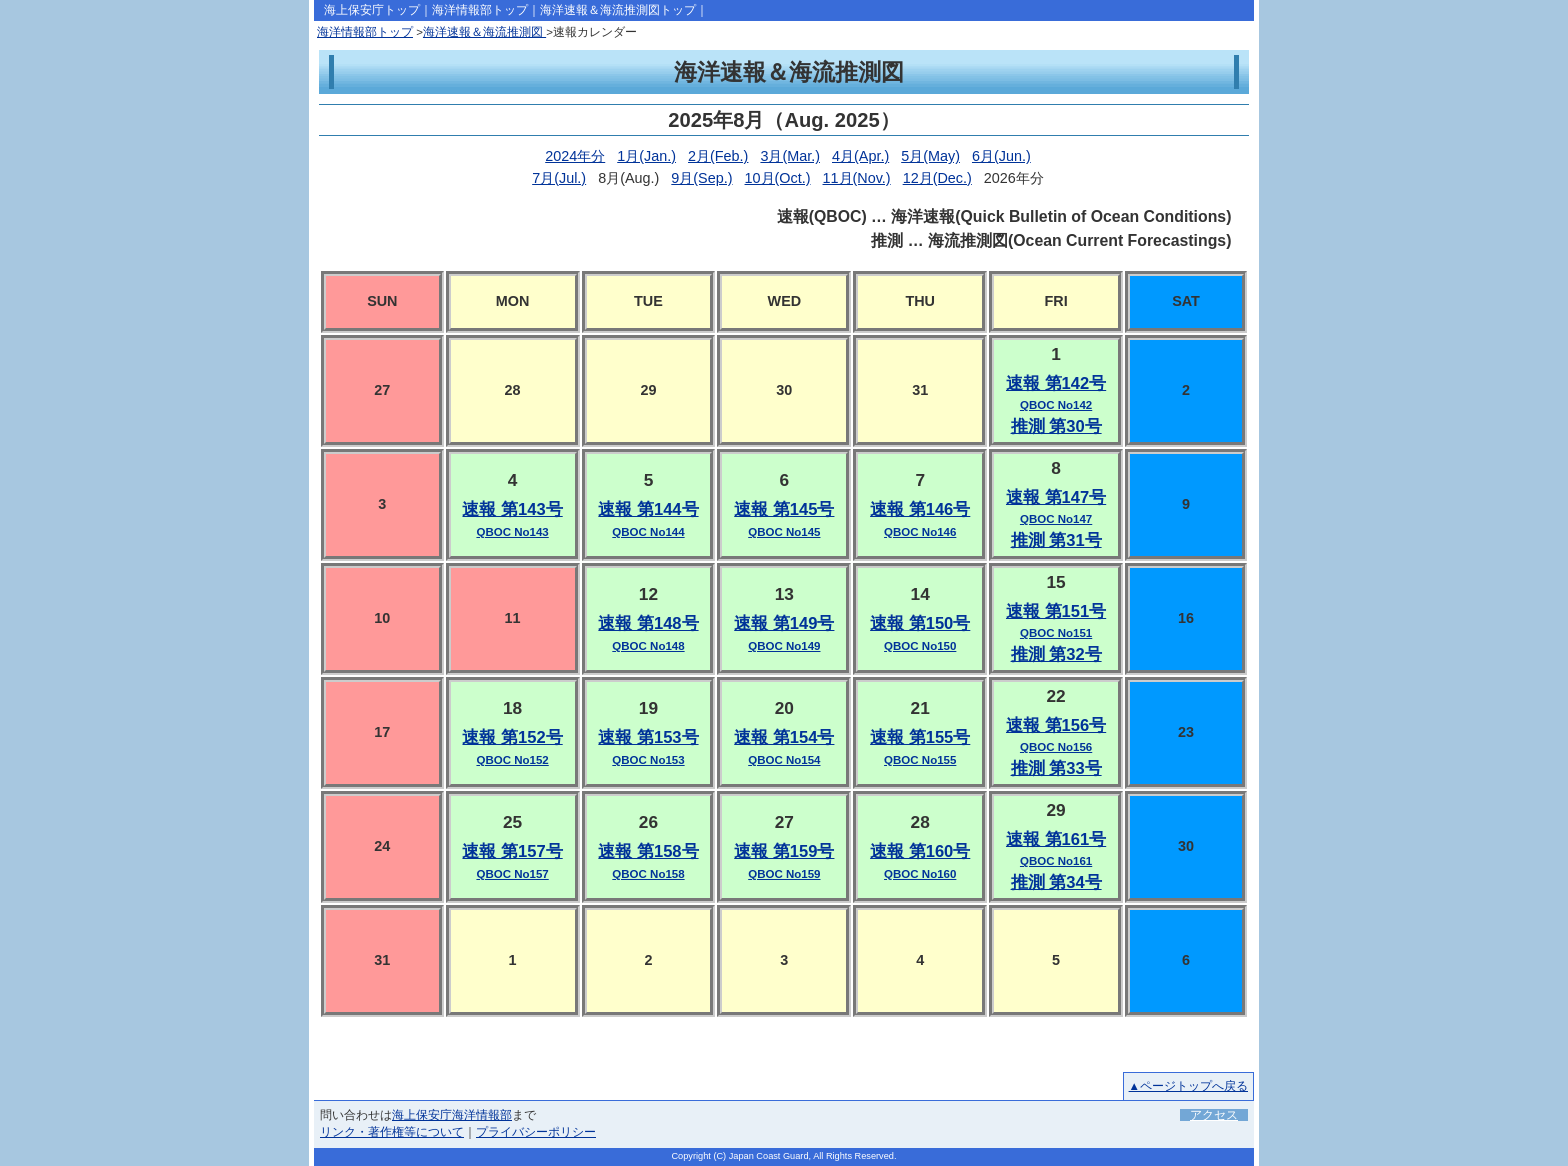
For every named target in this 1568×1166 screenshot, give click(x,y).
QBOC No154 (784, 760)
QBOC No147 (1056, 519)
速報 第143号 (512, 509)
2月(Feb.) (718, 156)
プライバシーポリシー (536, 1132)
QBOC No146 (920, 532)
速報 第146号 (920, 509)
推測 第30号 (1056, 426)
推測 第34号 (1056, 882)
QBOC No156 (1056, 747)
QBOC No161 (1056, 861)
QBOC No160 (920, 874)
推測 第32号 (1056, 654)
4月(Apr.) (860, 156)
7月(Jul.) (559, 178)
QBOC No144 (648, 532)
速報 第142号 (1056, 383)
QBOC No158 (648, 874)
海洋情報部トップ (480, 10)
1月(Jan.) (646, 156)
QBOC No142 (1056, 405)
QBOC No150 (920, 646)
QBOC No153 (648, 760)
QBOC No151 (1056, 633)
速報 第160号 (920, 851)
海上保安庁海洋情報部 (452, 1115)
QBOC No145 (784, 532)
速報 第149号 (784, 623)
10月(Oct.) (778, 178)
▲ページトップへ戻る (1188, 1086)
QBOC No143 (512, 532)
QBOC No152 (512, 760)
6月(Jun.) (1001, 156)
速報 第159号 (784, 851)
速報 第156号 (1056, 725)
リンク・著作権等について (392, 1132)
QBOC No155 (920, 760)
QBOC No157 (512, 874)
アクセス (1214, 1115)
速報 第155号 (920, 737)
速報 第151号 (1056, 611)
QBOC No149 (784, 646)
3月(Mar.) (790, 156)
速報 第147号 (1056, 497)
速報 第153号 (648, 737)
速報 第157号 (512, 851)
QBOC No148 (648, 646)
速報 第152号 (512, 737)
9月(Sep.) (701, 178)
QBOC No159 (784, 874)
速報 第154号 (784, 737)
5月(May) (930, 156)
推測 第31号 (1056, 540)
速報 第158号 (648, 851)
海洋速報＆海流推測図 (484, 32)
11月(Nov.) (857, 178)
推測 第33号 (1056, 768)
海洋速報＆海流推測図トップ (618, 10)
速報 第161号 (1056, 839)
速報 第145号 (784, 509)
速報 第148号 (648, 623)
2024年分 (575, 156)
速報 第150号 (920, 623)
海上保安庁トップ (372, 10)
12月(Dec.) (937, 178)
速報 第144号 (648, 509)
